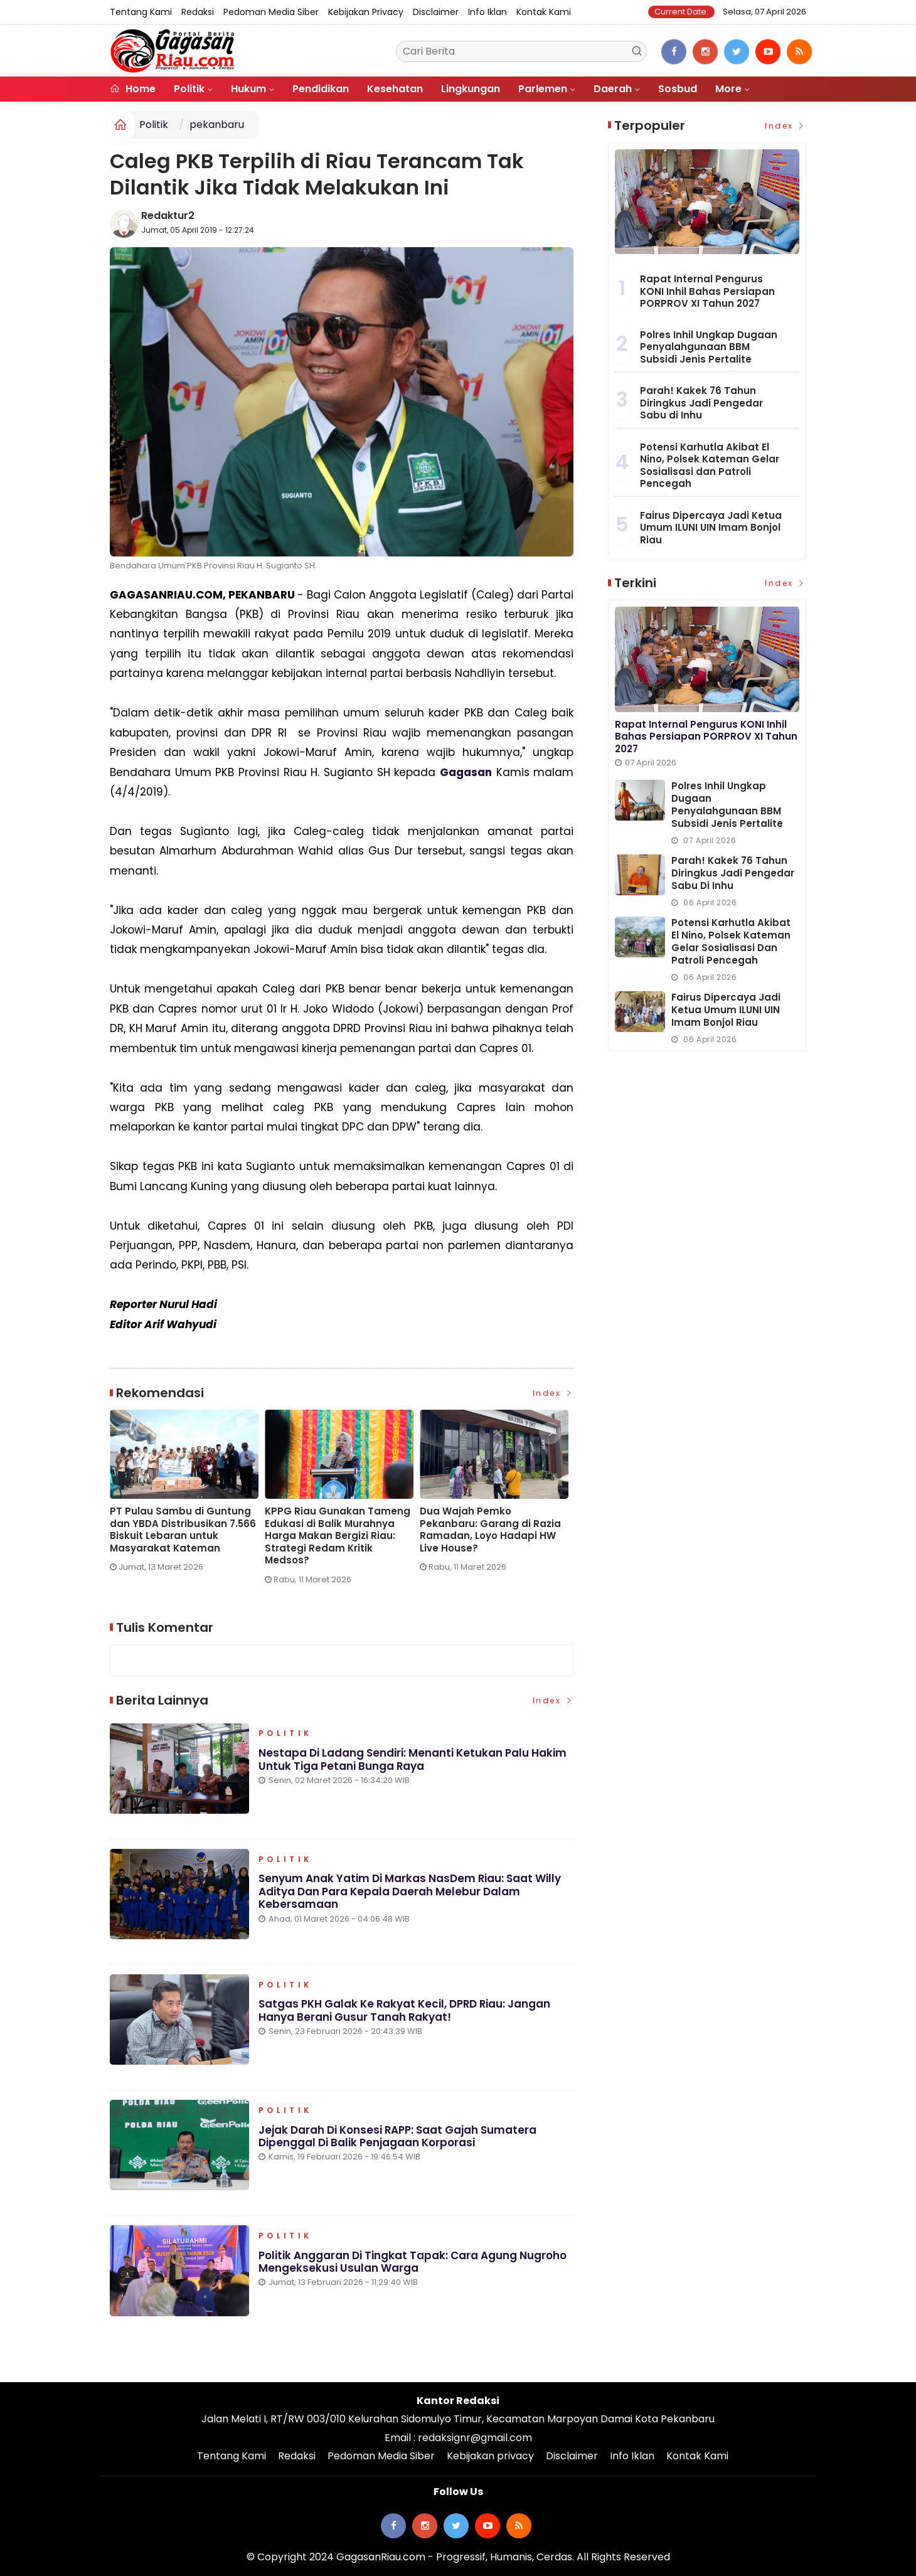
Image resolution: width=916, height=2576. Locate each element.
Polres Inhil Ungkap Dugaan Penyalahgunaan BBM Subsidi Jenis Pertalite (708, 347)
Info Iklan (487, 12)
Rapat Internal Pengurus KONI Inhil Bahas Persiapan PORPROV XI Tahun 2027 (707, 291)
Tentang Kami (141, 12)
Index (553, 1393)
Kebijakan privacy (365, 12)
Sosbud (677, 89)
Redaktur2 (167, 215)
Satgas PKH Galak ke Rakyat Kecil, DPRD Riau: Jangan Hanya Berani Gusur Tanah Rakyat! (405, 2011)
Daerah (613, 89)
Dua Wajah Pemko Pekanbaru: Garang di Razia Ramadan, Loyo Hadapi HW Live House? (490, 1529)
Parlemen (542, 89)
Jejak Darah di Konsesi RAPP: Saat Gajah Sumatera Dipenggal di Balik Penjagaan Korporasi (397, 2137)
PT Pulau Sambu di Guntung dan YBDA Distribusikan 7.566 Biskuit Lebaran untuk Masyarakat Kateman (183, 1529)
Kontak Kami (543, 12)
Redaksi (197, 12)
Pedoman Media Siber (271, 12)
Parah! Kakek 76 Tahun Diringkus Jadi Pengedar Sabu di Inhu (701, 403)
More (728, 89)
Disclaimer (436, 12)
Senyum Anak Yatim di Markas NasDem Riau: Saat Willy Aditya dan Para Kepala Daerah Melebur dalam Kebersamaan (410, 1892)
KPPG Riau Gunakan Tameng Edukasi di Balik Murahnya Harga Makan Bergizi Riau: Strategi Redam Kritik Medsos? (337, 1536)
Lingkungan (470, 89)
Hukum (248, 89)
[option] (187, 1496)
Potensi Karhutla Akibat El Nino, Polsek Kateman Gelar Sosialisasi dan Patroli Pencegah (709, 465)
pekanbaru (216, 124)
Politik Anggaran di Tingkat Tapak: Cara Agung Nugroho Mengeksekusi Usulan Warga (412, 2262)
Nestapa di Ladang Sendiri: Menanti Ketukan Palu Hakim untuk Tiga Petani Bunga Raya (412, 1760)
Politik (189, 89)
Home (133, 89)
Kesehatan (395, 89)
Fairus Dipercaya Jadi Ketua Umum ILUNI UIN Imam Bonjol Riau (711, 527)
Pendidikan (320, 89)
